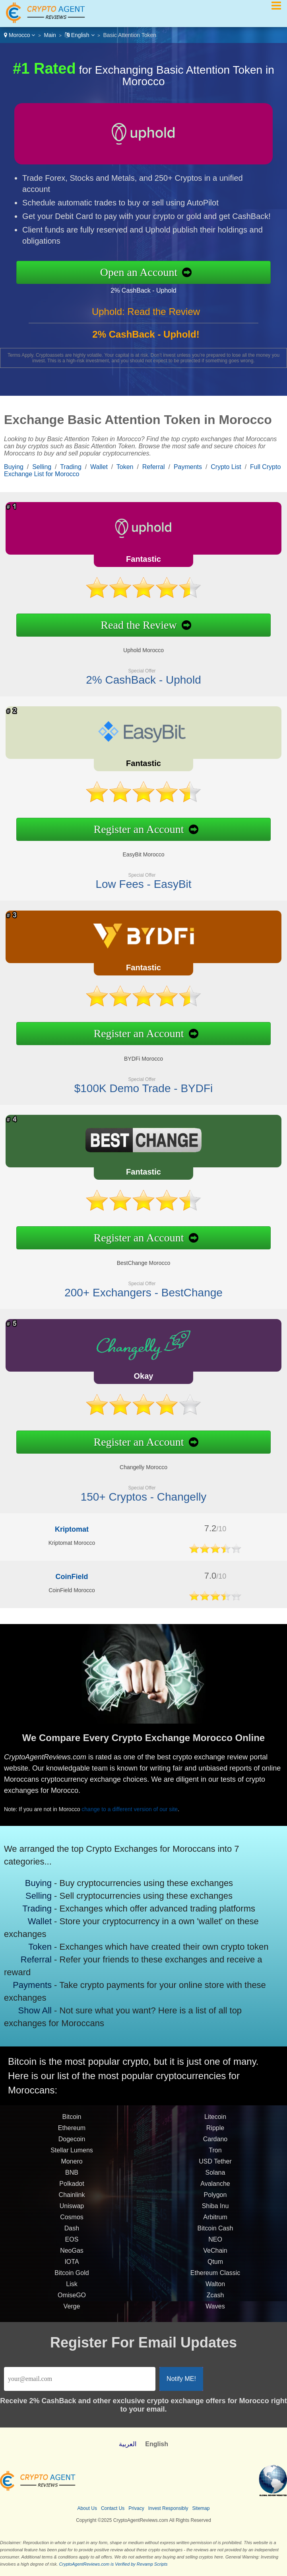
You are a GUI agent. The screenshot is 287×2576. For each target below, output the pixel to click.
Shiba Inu (215, 2212)
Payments (188, 466)
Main (50, 35)
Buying (13, 466)
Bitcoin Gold (71, 2279)
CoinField (72, 1577)
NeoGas (71, 2257)
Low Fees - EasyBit (137, 879)
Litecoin (215, 2123)
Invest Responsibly (168, 2508)
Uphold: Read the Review (146, 318)
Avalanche (215, 2190)
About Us (87, 2508)
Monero (71, 2167)
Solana (215, 2178)
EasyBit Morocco (137, 851)
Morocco (19, 35)
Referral (153, 466)
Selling (41, 466)
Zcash (215, 2301)
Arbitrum (215, 2223)
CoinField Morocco (71, 1590)
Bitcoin (71, 2123)
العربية (127, 2444)
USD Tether (215, 2167)
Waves (215, 2312)
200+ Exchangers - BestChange (137, 1287)
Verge (72, 2312)
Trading (70, 466)
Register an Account (133, 827)
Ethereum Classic (215, 2279)
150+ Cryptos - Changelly (137, 1491)
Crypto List (226, 466)
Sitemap (200, 2508)
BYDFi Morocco (137, 1055)
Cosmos (71, 2223)
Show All (35, 2005)
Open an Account (145, 272)
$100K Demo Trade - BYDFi (137, 1083)
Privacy (136, 2508)
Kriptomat (72, 1529)
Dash (71, 2234)
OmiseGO (72, 2301)
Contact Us (112, 2508)
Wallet (99, 466)
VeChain (215, 2257)
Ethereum (71, 2134)
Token (125, 466)
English (80, 35)
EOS (72, 2245)
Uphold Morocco (137, 647)
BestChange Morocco (137, 1260)
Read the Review (132, 623)
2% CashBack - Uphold (149, 289)
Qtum (215, 2268)
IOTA (71, 2268)
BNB (71, 2178)
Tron (215, 2156)
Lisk (71, 2290)
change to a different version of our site (137, 1807)
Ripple (215, 2134)
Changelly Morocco (137, 1464)
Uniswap (72, 2212)
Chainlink (72, 2201)
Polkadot (71, 2190)
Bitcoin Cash (215, 2234)
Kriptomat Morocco (71, 1543)
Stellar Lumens (71, 2156)
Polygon (215, 2201)
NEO (215, 2245)
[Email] (79, 2379)
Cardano (215, 2145)
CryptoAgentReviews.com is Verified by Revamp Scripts (113, 2564)
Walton (215, 2290)
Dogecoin (71, 2145)
